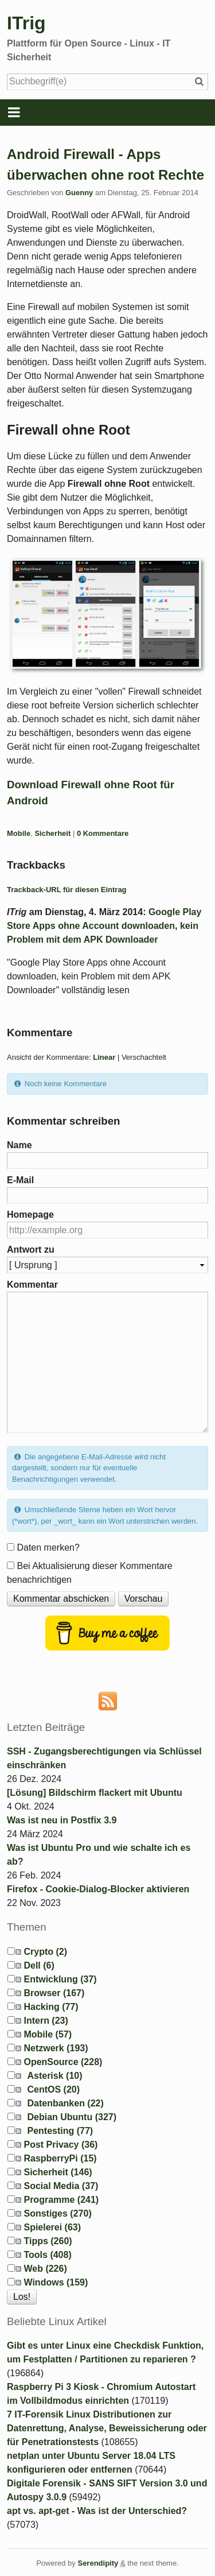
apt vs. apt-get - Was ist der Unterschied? (97, 2511)
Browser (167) (54, 1993)
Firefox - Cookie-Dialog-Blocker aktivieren (98, 1889)
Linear (104, 1057)
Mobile (18, 833)
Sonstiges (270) (57, 2213)
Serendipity (97, 2563)
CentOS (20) (53, 2089)
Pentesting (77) (60, 2131)
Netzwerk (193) (56, 2048)
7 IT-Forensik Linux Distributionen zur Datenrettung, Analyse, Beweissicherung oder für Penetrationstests (107, 2428)
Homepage (30, 1214)
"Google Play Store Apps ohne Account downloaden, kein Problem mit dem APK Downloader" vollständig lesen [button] (88, 976)
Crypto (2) (45, 1952)
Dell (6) (39, 1965)
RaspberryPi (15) (60, 2158)
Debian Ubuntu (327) (71, 2117)
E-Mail (20, 1180)
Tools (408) (47, 2255)
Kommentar (32, 1284)
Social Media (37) (61, 2186)
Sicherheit (52, 833)
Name (19, 1145)
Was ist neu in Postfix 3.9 (61, 1820)
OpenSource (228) (63, 2062)
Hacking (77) (51, 2007)
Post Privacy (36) (60, 2144)
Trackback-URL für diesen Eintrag (67, 889)
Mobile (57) (48, 2034)
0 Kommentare (102, 833)
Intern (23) (46, 2020)
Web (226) (45, 2268)
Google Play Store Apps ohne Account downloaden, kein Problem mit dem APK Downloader (104, 925)
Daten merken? (48, 1547)
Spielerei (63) (52, 2227)
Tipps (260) (48, 2241)
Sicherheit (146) (58, 2172)
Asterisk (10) (54, 2076)
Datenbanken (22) (65, 2103)
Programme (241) (61, 2200)
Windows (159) (56, 2282)
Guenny (79, 192)
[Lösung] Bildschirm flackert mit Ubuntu (94, 1793)
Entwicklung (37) (60, 1979)
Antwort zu (30, 1249)
